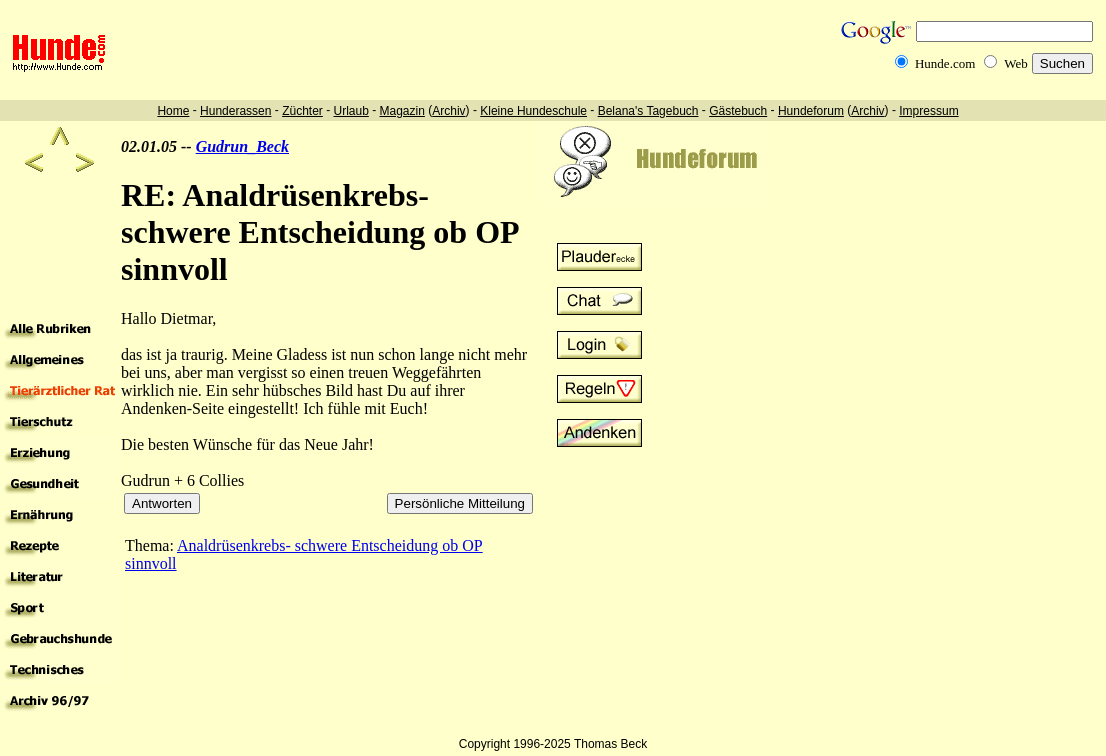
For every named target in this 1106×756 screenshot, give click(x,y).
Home (173, 111)
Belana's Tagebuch (648, 111)
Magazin (402, 111)
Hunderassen (235, 111)
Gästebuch (738, 111)
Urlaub (350, 111)
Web (1016, 63)
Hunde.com (945, 63)
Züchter (302, 111)
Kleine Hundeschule (533, 111)
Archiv (448, 111)
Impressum (928, 111)
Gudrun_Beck (242, 146)
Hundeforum (811, 111)
